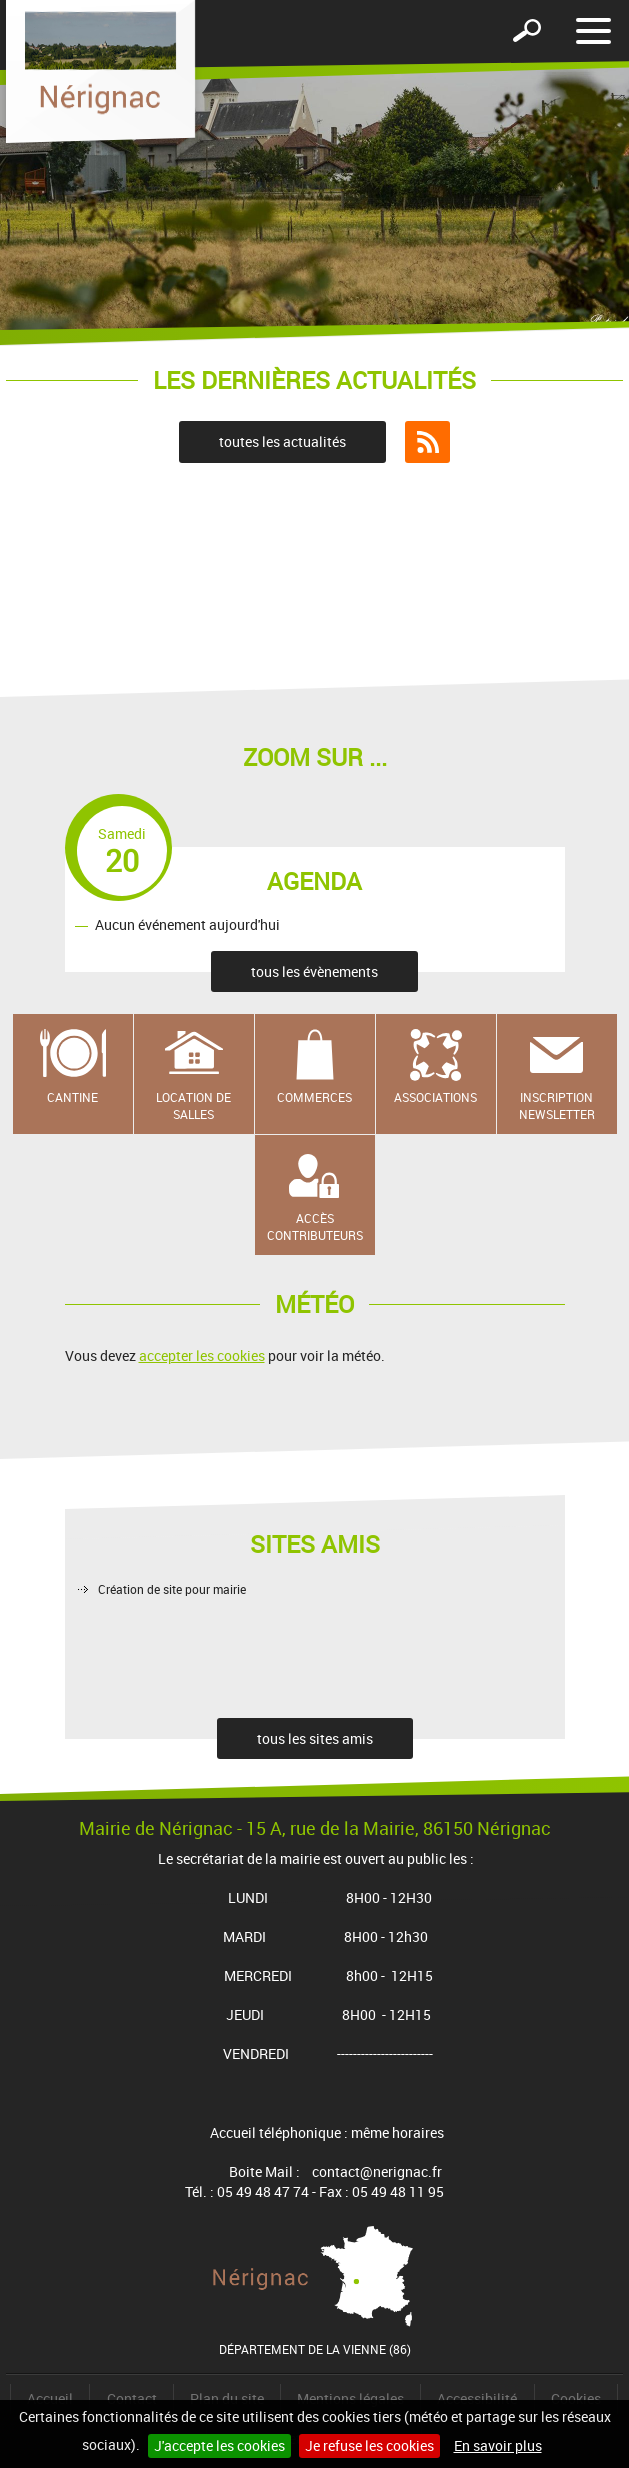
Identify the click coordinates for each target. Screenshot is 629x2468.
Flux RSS (427, 442)
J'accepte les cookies (219, 2445)
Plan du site (227, 2398)
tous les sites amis (315, 1738)
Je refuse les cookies (369, 2445)
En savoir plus (498, 2445)
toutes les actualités (282, 441)
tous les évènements (314, 971)
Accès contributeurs (315, 1226)
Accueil (50, 2398)
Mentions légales (350, 2398)
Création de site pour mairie (172, 1589)
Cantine (72, 1097)
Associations (435, 1097)
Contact (132, 2398)
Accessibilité (477, 2398)
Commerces (314, 1097)
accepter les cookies (202, 1355)
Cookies (576, 2398)
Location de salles (193, 1105)
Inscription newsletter (557, 1105)
